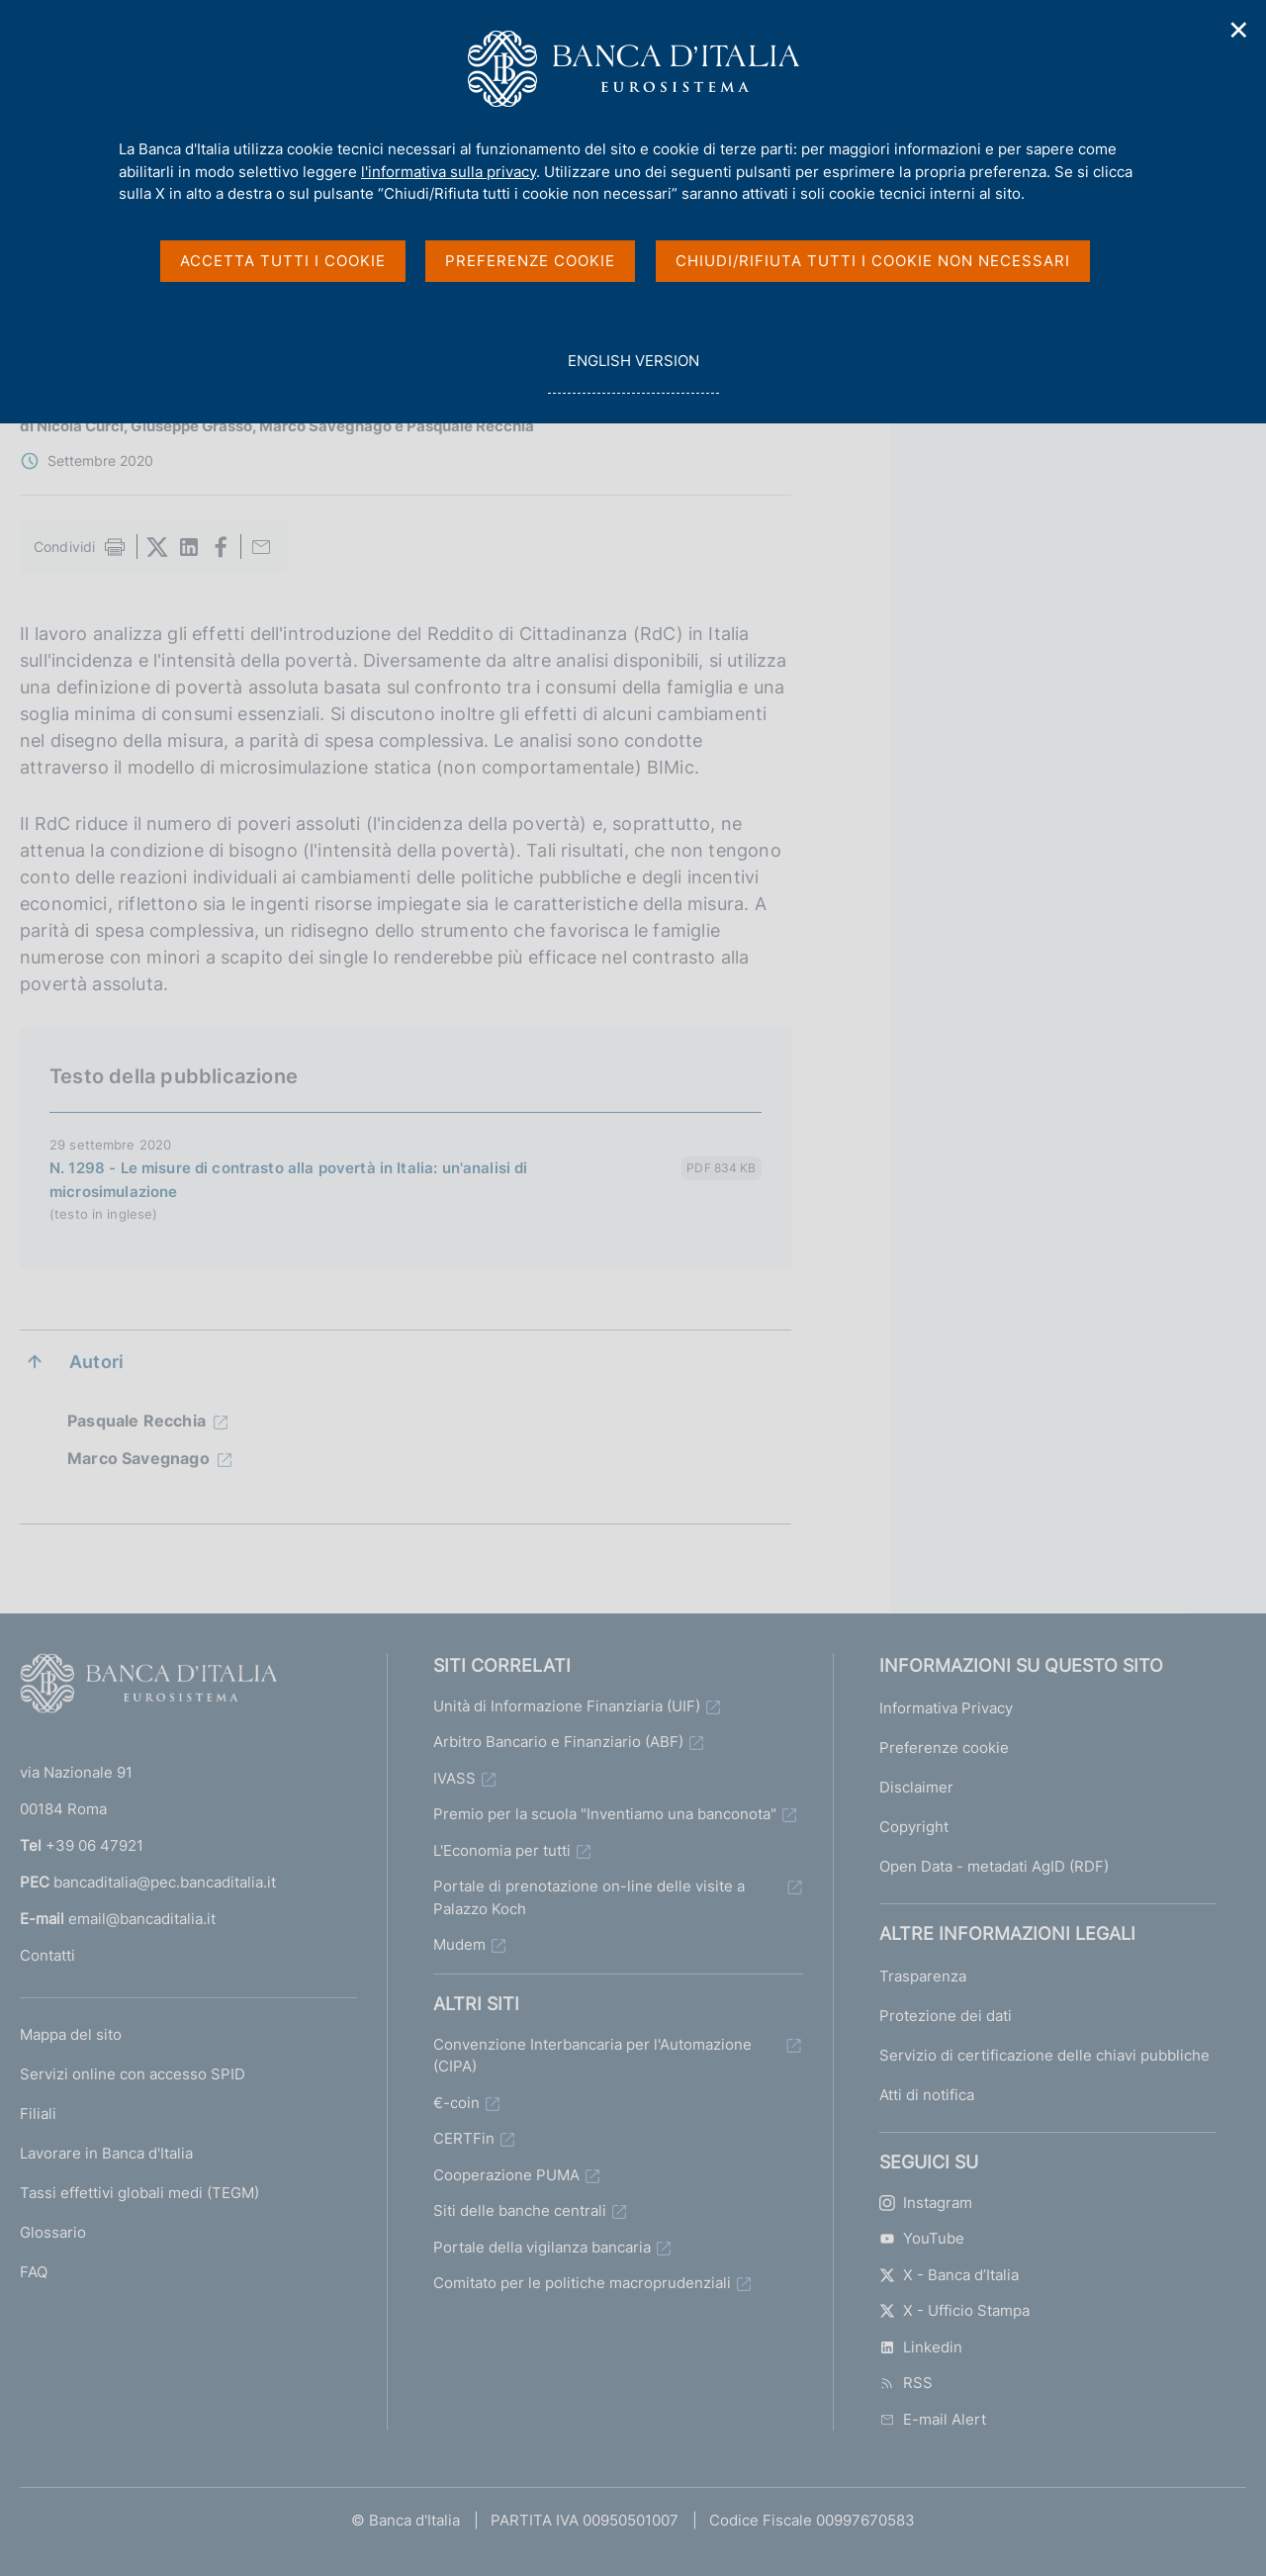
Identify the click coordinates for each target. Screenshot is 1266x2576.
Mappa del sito (71, 2034)
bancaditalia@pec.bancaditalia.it (164, 1882)
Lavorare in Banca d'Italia (106, 2153)
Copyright (914, 1826)
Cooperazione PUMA (506, 2174)
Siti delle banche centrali (519, 2210)
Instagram (925, 2202)
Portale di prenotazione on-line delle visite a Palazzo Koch (589, 1897)
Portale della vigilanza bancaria (542, 2247)
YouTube (921, 2238)
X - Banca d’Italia (949, 2274)
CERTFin (464, 2138)
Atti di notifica (926, 2094)
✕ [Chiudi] (1239, 30)
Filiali (38, 2113)
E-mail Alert (932, 2419)
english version (633, 371)
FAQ (33, 2271)
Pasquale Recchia (136, 1420)
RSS (906, 2382)
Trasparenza (922, 1976)
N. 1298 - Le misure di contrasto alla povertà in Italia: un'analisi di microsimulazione (288, 1179)
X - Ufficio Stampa (954, 2310)
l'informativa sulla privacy (448, 171)
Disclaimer (916, 1787)
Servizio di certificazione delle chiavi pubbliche (1044, 2055)
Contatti (47, 1955)
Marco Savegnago (138, 1458)
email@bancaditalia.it (142, 1918)
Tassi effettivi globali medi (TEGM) (139, 2192)
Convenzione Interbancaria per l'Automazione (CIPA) (592, 2055)
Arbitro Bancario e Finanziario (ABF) (558, 1741)
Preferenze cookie (944, 1747)
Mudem (459, 1944)
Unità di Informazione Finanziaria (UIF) (566, 1706)
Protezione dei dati (945, 2015)
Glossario (53, 2232)
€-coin (456, 2102)
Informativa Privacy (946, 1708)
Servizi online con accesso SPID (132, 2074)
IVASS (454, 1778)
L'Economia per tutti (502, 1850)
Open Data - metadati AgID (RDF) (994, 1866)
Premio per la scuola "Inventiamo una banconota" (604, 1813)
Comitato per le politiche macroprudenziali (582, 2282)
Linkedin (920, 2347)
